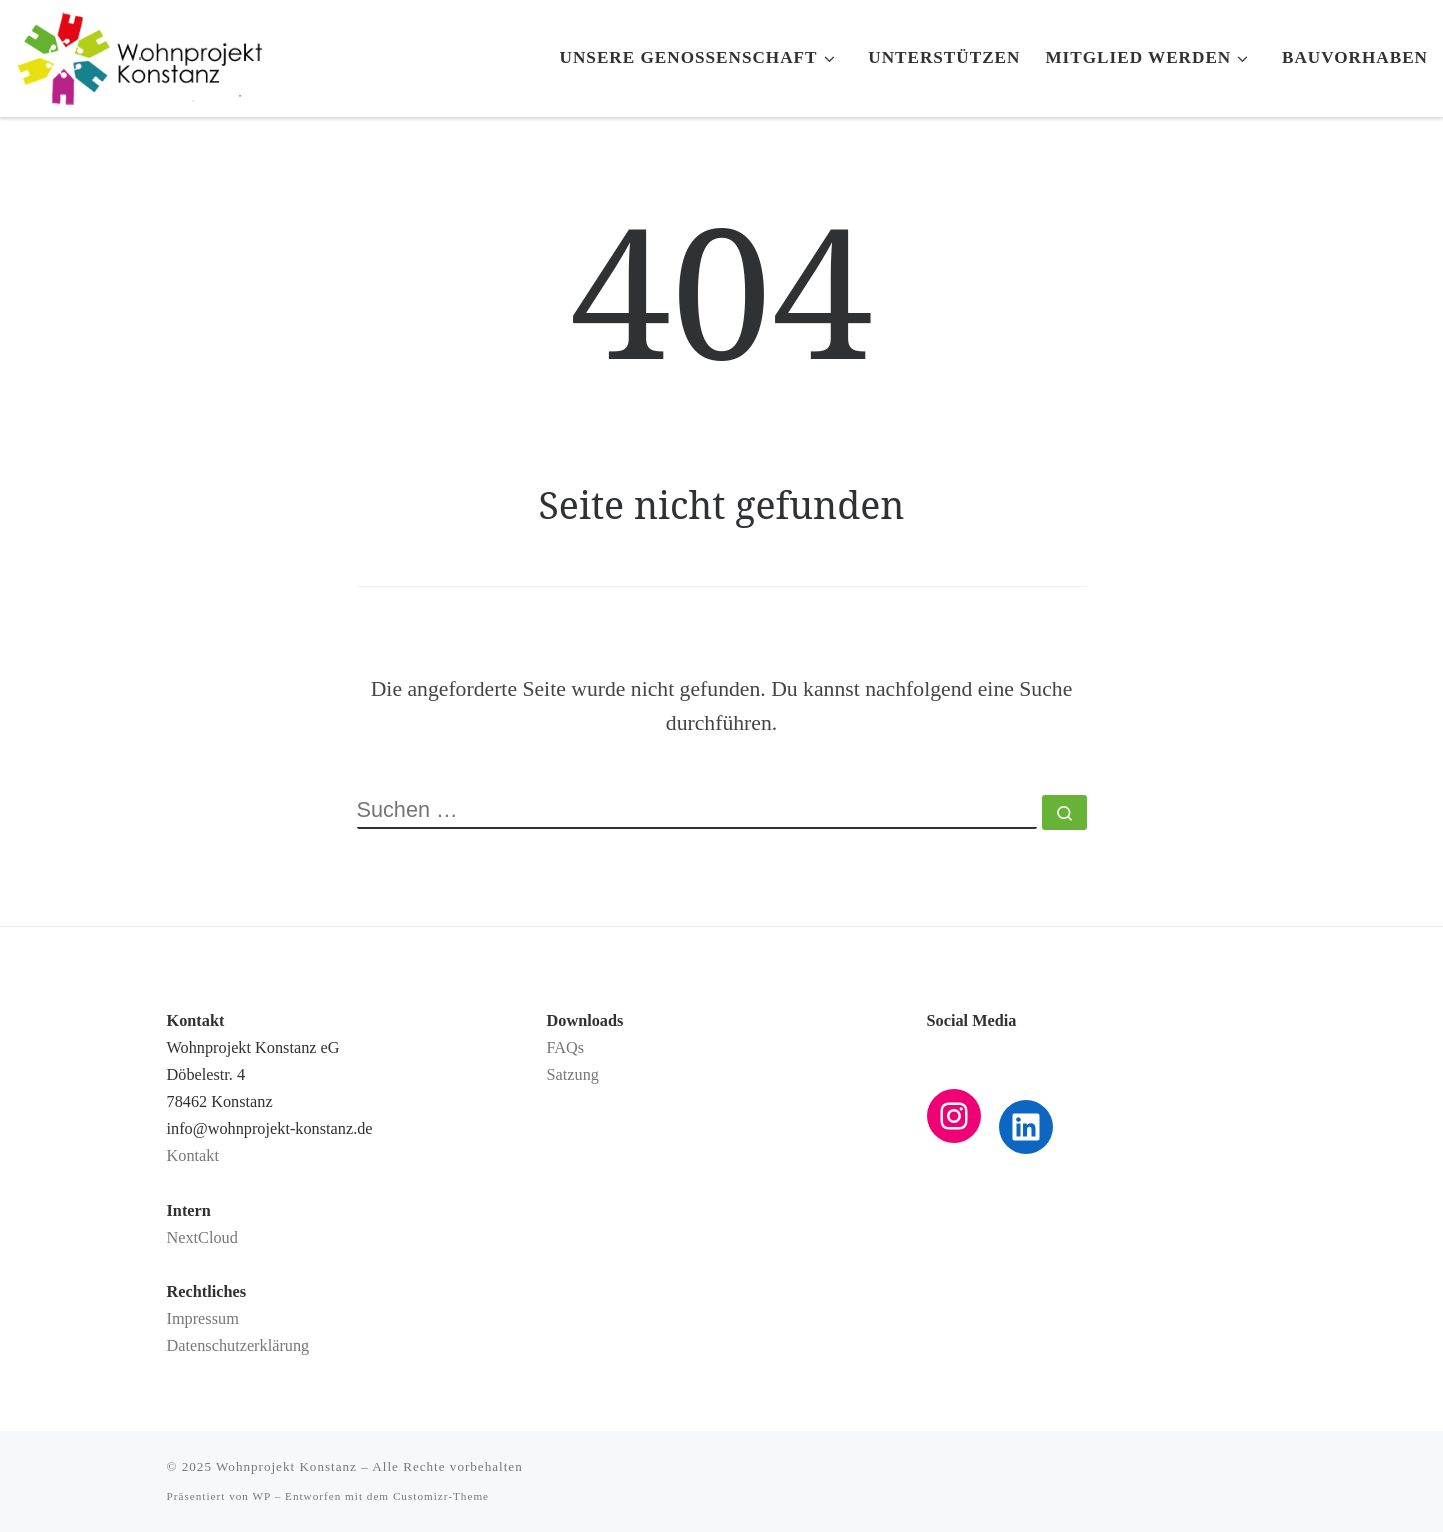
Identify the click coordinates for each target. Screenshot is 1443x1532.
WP (262, 1496)
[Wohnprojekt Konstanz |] (140, 53)
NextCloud (202, 1238)
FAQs (566, 1048)
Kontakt (193, 1156)
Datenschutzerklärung (238, 1346)
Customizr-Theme (441, 1496)
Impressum (203, 1319)
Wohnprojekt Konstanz (286, 1466)
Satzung (573, 1075)
